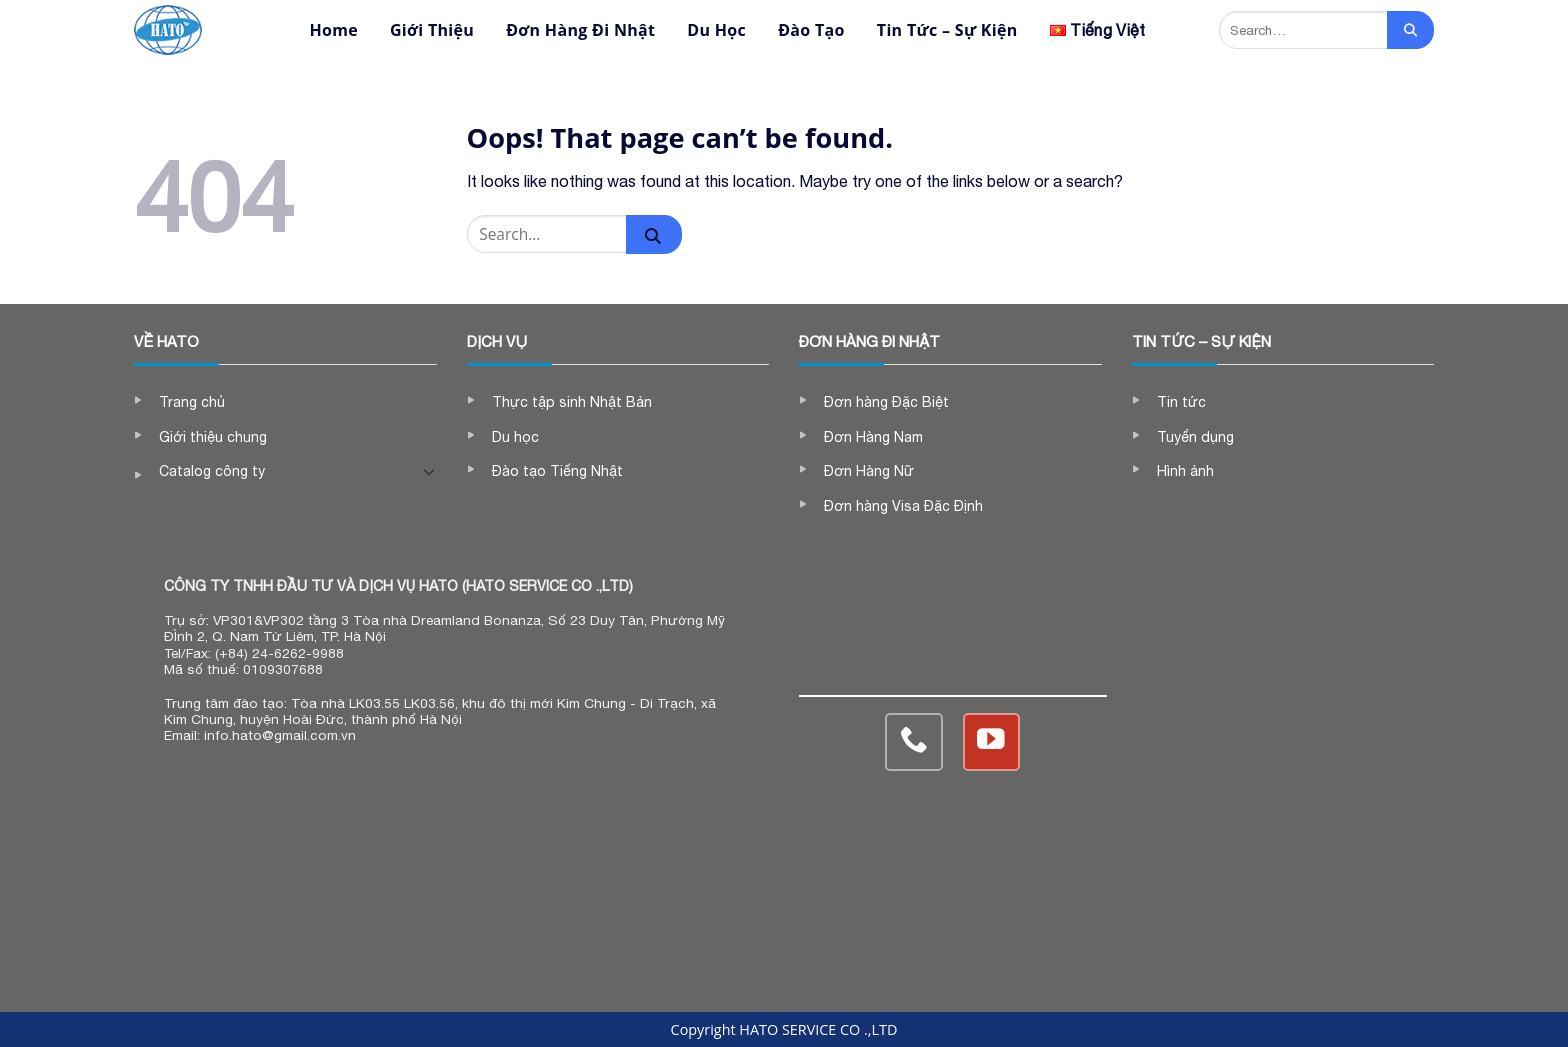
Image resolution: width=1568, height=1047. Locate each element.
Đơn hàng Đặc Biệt (886, 402)
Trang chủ (192, 402)
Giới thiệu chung (213, 437)
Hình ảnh (1185, 471)
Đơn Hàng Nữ (869, 471)
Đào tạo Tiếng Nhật (557, 471)
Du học (515, 437)
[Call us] (913, 741)
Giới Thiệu (432, 30)
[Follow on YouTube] (991, 741)
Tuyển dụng (1195, 437)
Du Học (716, 30)
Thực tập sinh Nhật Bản (572, 402)
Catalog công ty (212, 471)
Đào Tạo (811, 30)
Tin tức (1181, 402)
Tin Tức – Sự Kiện (947, 30)
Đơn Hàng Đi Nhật (580, 30)
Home (333, 30)
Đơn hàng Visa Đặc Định (903, 506)
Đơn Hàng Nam (873, 437)
